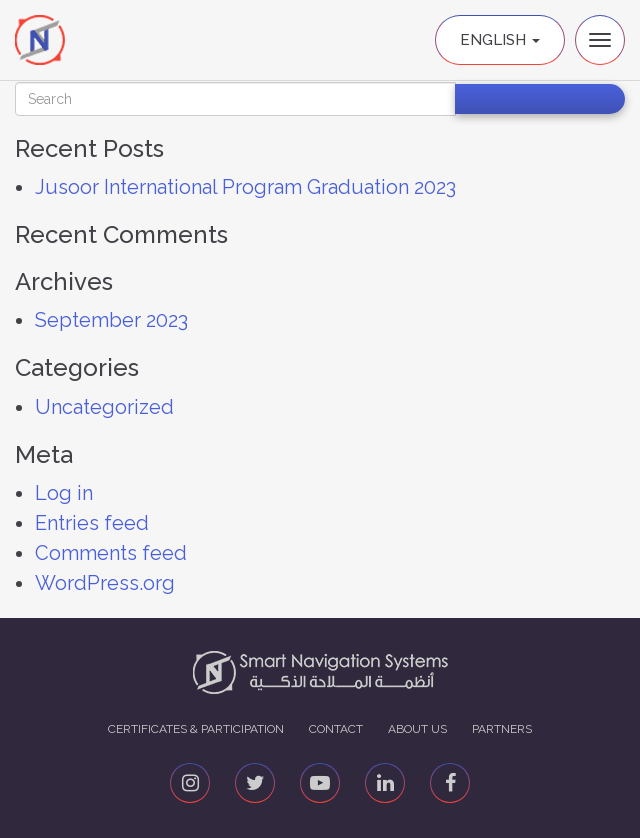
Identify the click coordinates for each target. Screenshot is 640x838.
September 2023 (111, 320)
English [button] (500, 40)
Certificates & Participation (196, 729)
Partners (502, 729)
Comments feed (111, 553)
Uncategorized (104, 407)
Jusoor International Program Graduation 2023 (245, 187)
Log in (64, 493)
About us (417, 729)
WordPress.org (105, 583)
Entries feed (92, 523)
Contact (336, 729)
